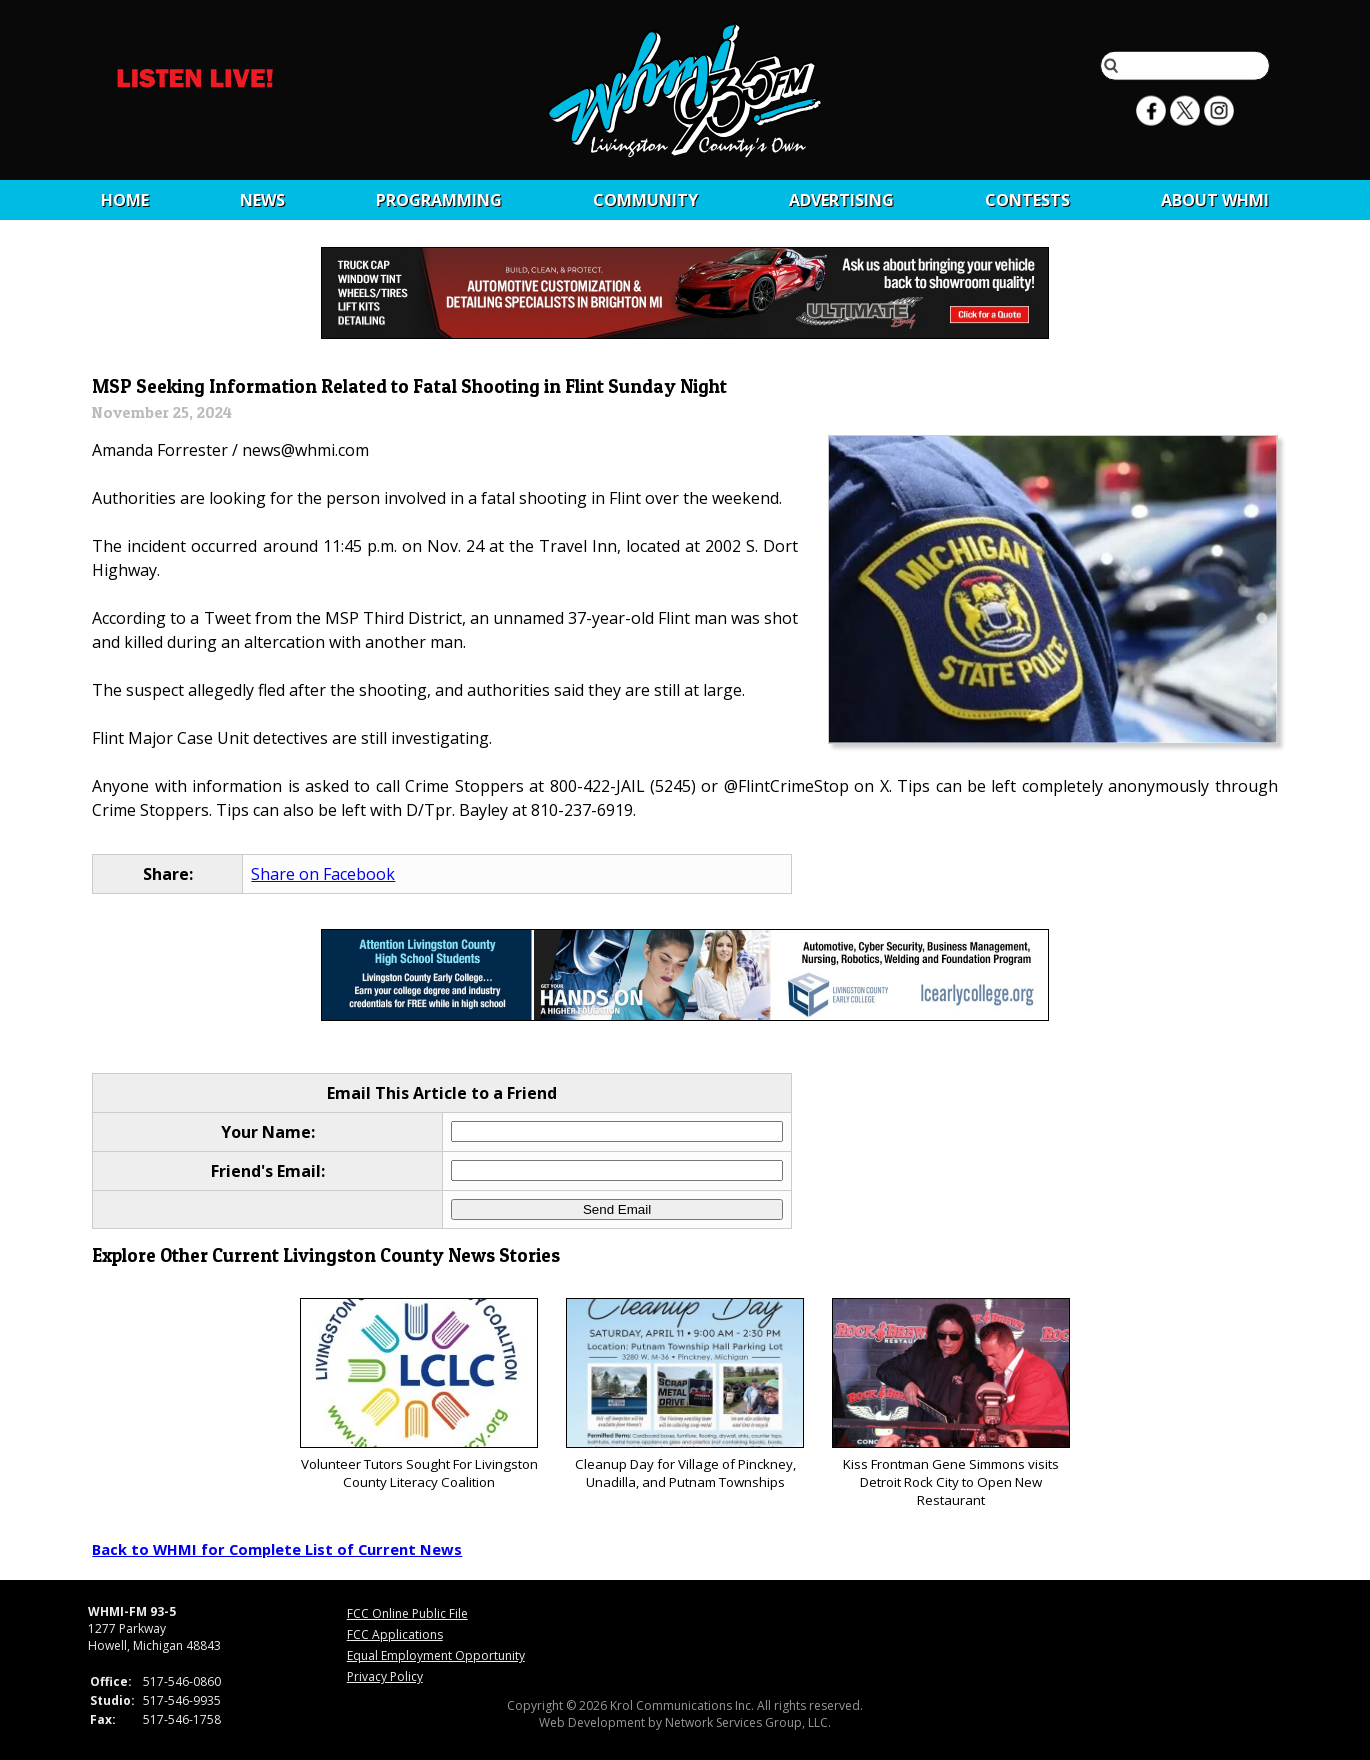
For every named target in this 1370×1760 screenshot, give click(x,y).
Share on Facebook (323, 874)
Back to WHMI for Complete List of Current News (277, 1549)
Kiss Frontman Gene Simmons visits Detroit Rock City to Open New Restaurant (950, 1403)
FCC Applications (395, 1634)
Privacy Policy (385, 1676)
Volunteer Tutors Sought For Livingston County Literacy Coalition (418, 1394)
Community (645, 200)
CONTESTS (1027, 200)
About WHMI (1215, 200)
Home (125, 200)
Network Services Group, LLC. (748, 1722)
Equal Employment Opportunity (436, 1655)
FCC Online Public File (407, 1613)
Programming (439, 200)
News (262, 200)
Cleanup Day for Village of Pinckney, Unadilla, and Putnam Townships (684, 1394)
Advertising (841, 200)
